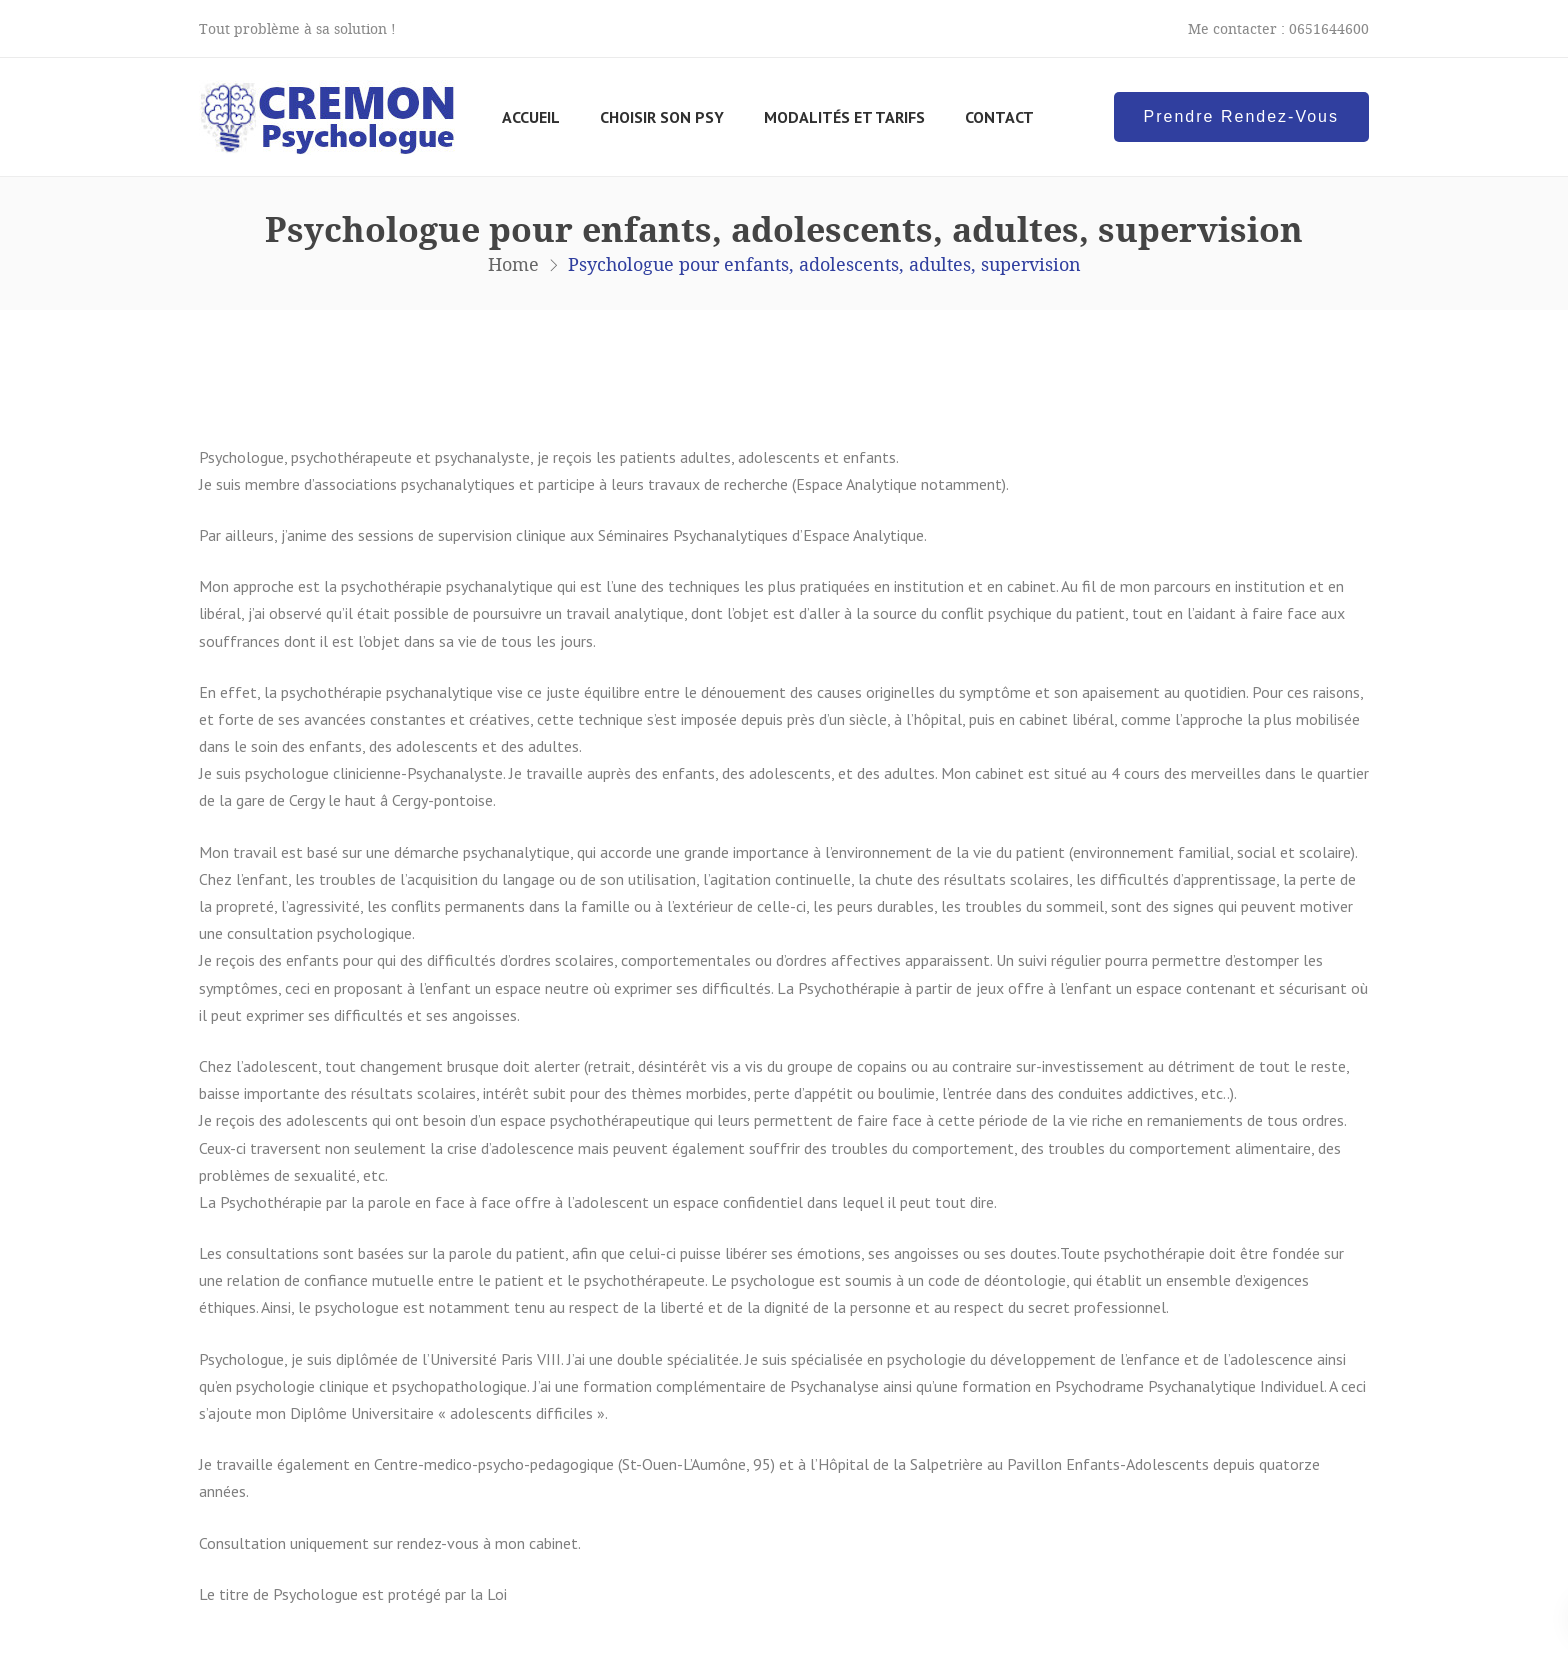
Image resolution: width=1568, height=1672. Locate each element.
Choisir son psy (662, 117)
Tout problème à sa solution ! (297, 28)
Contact (999, 117)
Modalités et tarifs (844, 117)
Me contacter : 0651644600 (1278, 28)
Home (513, 264)
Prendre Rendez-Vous (1241, 116)
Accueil (531, 117)
